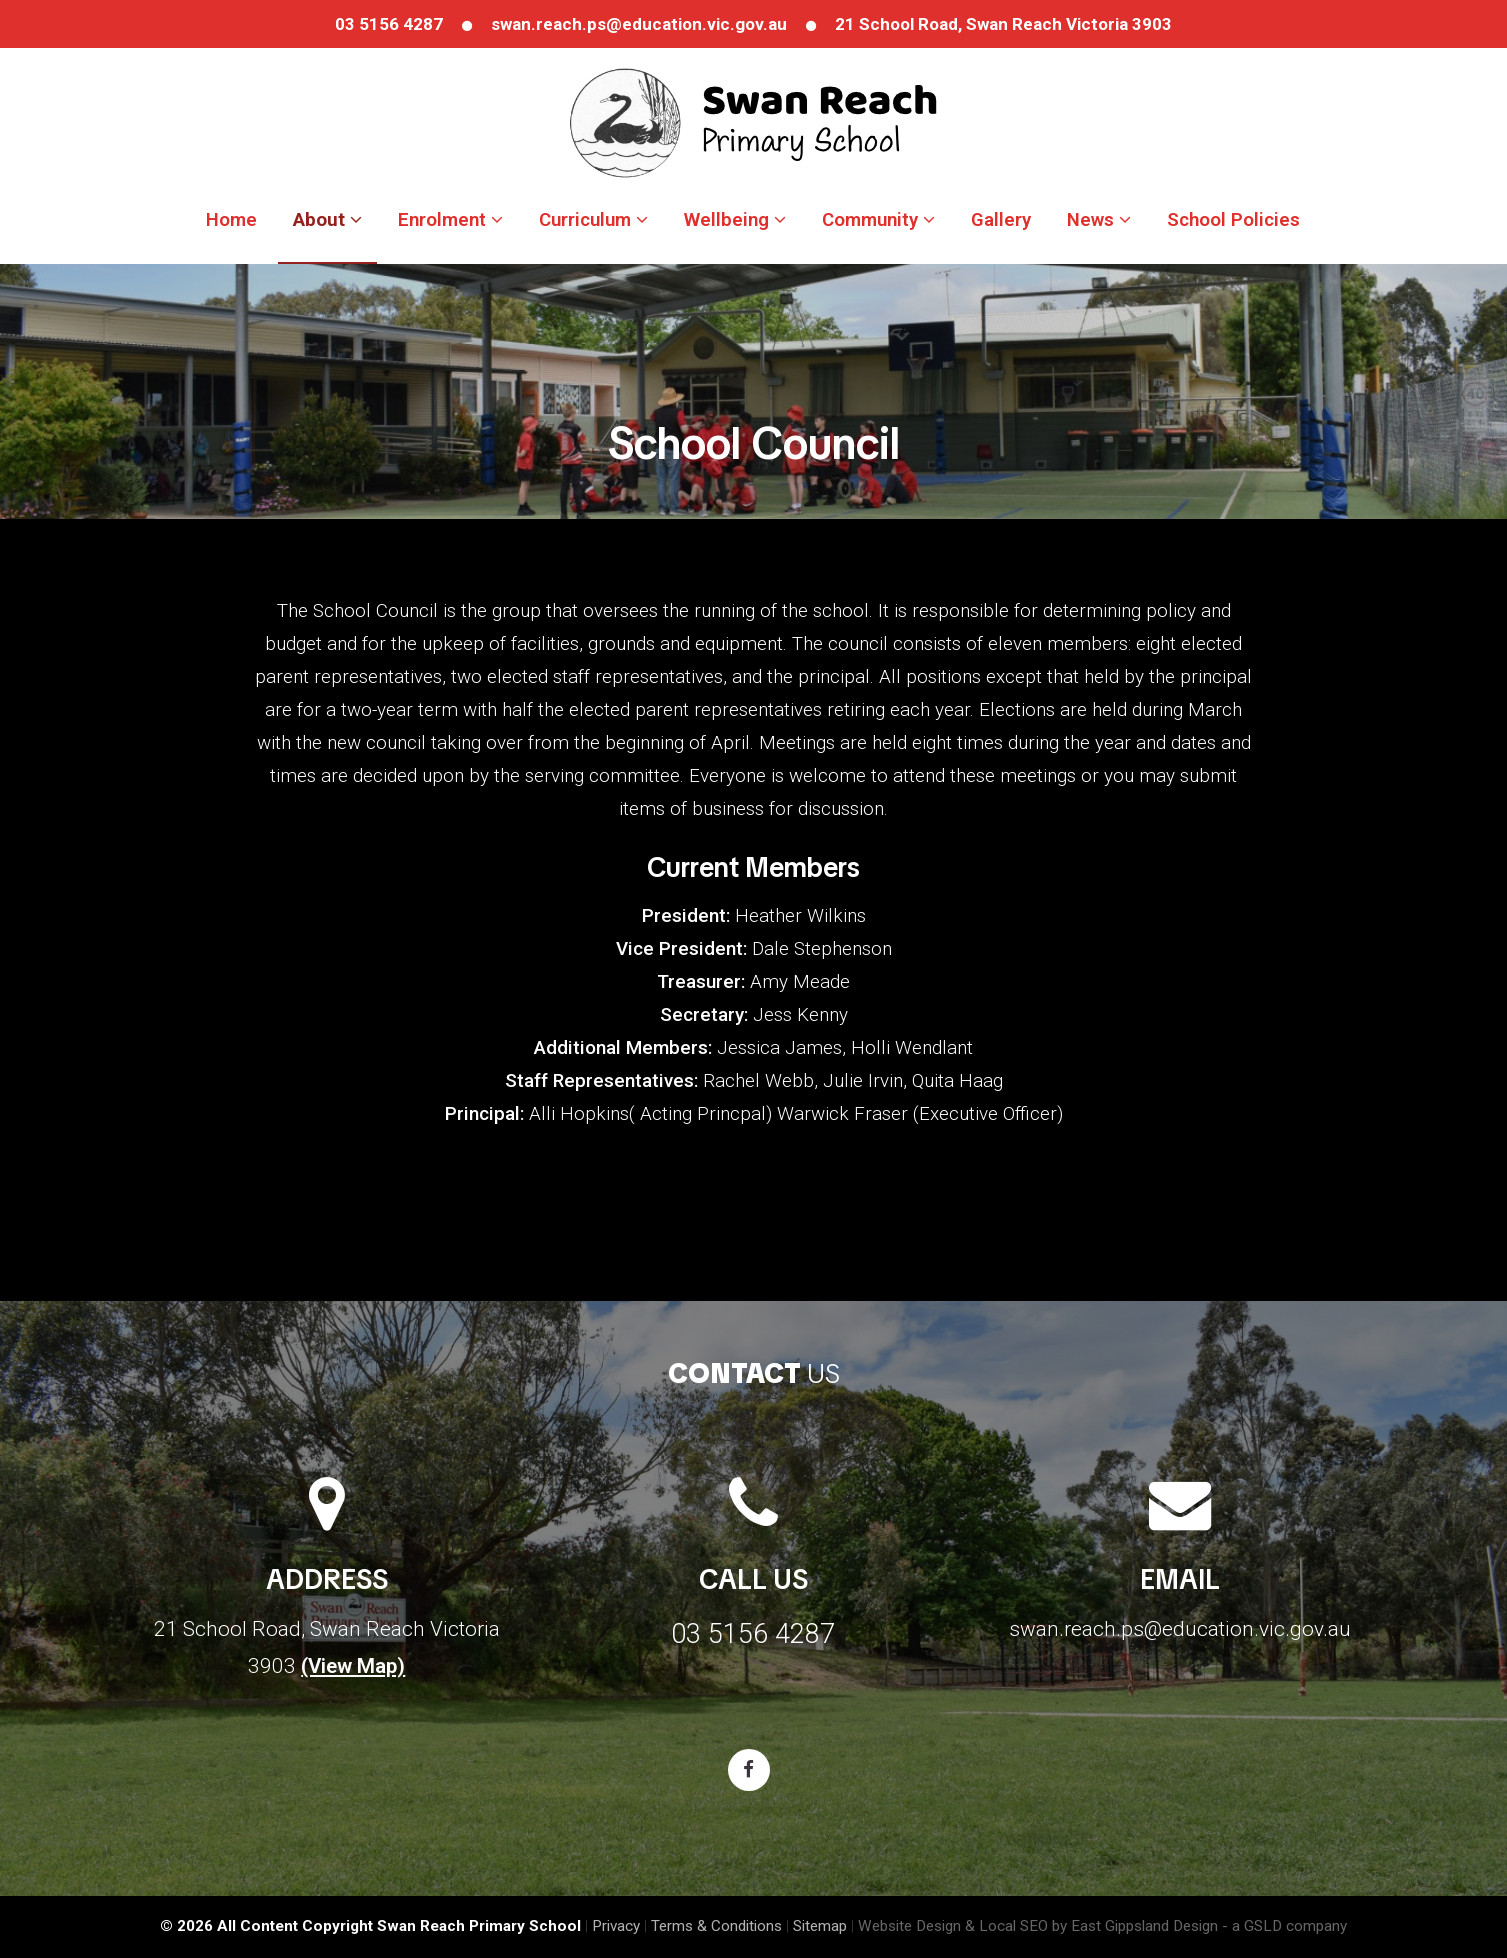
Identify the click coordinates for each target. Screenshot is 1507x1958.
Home (231, 220)
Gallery (1001, 220)
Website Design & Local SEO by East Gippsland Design (1038, 1926)
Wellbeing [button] (735, 220)
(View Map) (353, 1666)
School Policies (1233, 220)
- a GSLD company (1284, 1926)
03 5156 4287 (389, 24)
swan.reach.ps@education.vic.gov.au (639, 24)
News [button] (1099, 220)
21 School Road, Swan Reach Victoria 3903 (1003, 24)
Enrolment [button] (450, 220)
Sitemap (820, 1926)
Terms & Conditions (716, 1926)
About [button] (327, 220)
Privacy (616, 1926)
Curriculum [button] (593, 220)
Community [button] (878, 220)
